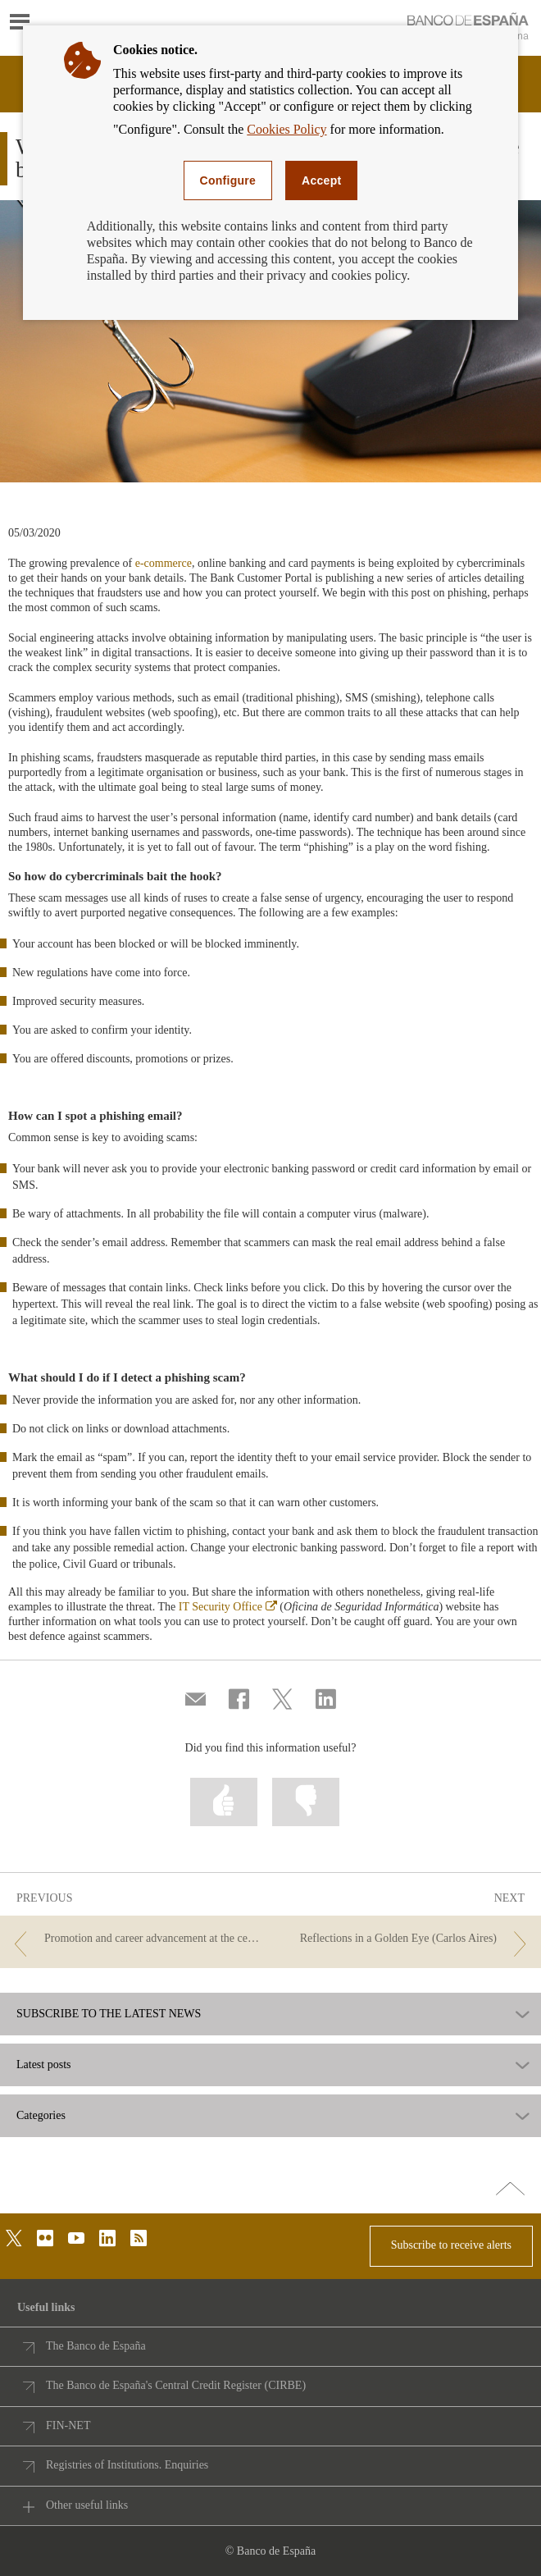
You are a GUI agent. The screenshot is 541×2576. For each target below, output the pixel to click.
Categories (41, 2116)
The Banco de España (96, 2346)
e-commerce (163, 563)
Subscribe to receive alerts (451, 2245)
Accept (321, 180)
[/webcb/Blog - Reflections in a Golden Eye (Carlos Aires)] (407, 1939)
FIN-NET (68, 2425)
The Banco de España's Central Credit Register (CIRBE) (176, 2385)
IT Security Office (228, 1607)
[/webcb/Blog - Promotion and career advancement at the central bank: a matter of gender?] (134, 1939)
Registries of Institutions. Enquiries (127, 2465)
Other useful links (87, 2505)
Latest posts (43, 2065)
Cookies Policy (286, 129)
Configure (228, 180)
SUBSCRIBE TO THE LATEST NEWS (108, 2014)
